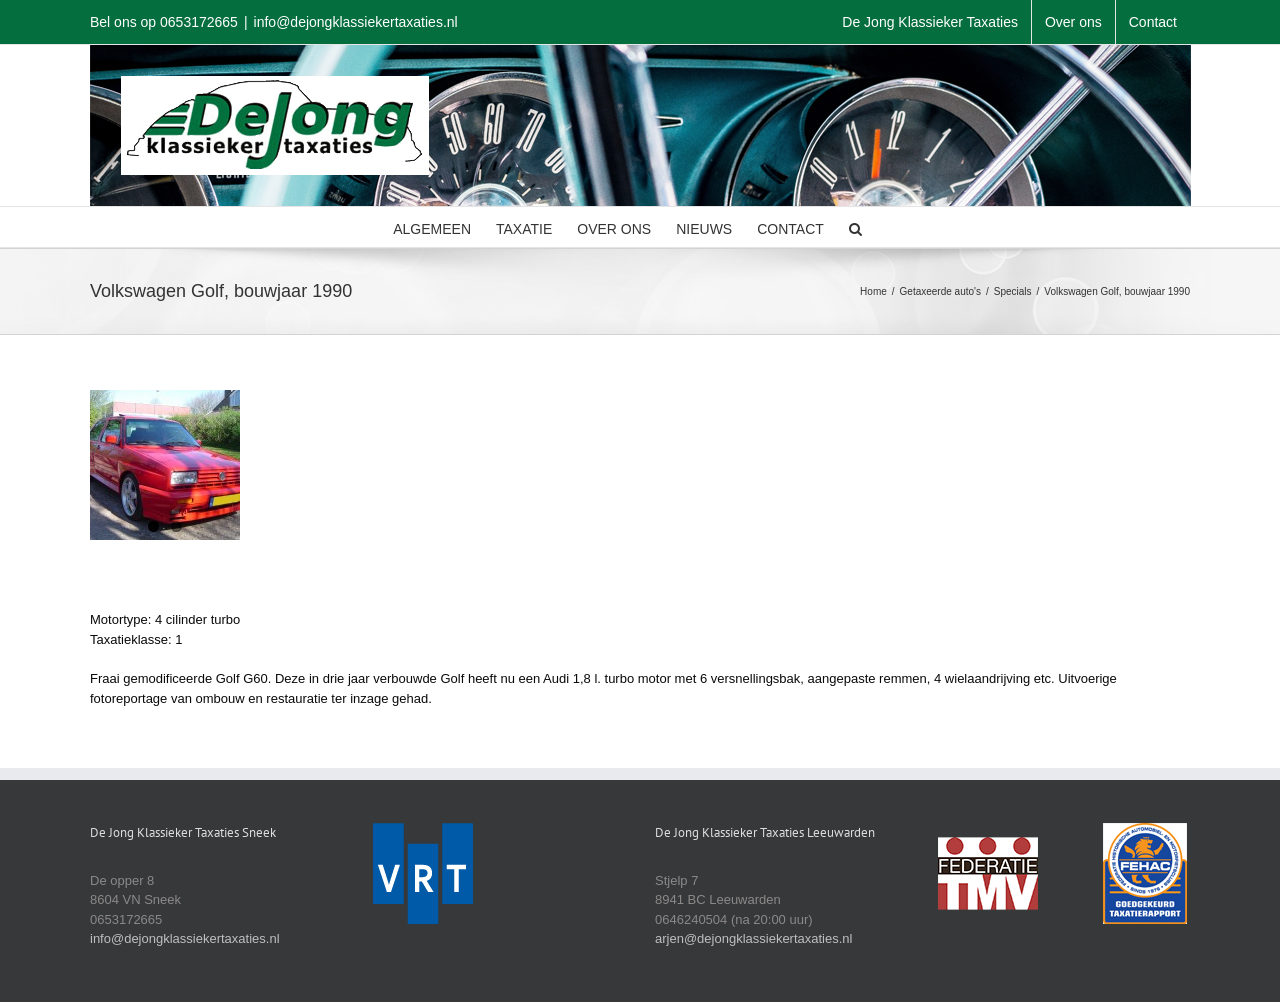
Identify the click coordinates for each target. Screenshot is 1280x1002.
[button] (855, 227)
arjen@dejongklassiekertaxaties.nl (753, 938)
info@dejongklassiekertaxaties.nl (356, 22)
